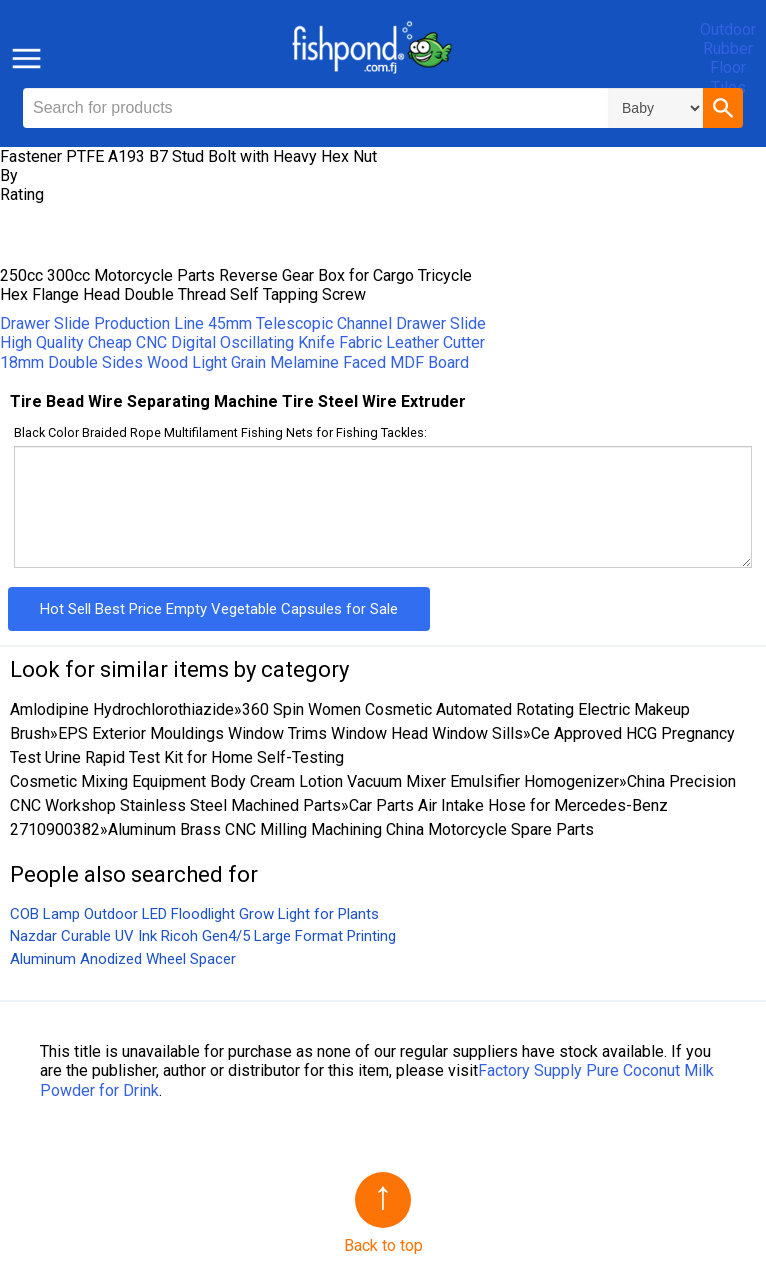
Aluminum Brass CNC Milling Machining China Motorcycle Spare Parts (351, 829)
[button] (723, 108)
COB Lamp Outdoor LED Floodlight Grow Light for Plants (194, 914)
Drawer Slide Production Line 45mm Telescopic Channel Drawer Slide (243, 323)
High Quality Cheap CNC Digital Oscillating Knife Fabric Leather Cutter (242, 342)
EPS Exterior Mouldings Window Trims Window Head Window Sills (290, 733)
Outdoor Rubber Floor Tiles (728, 58)
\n (655, 108)
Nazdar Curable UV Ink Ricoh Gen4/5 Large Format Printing (203, 936)
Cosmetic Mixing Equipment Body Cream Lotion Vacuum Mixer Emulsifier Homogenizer (314, 781)
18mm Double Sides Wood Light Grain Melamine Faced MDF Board (234, 362)
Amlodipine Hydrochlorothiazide (122, 709)
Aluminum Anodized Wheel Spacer (123, 959)
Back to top (383, 1245)
